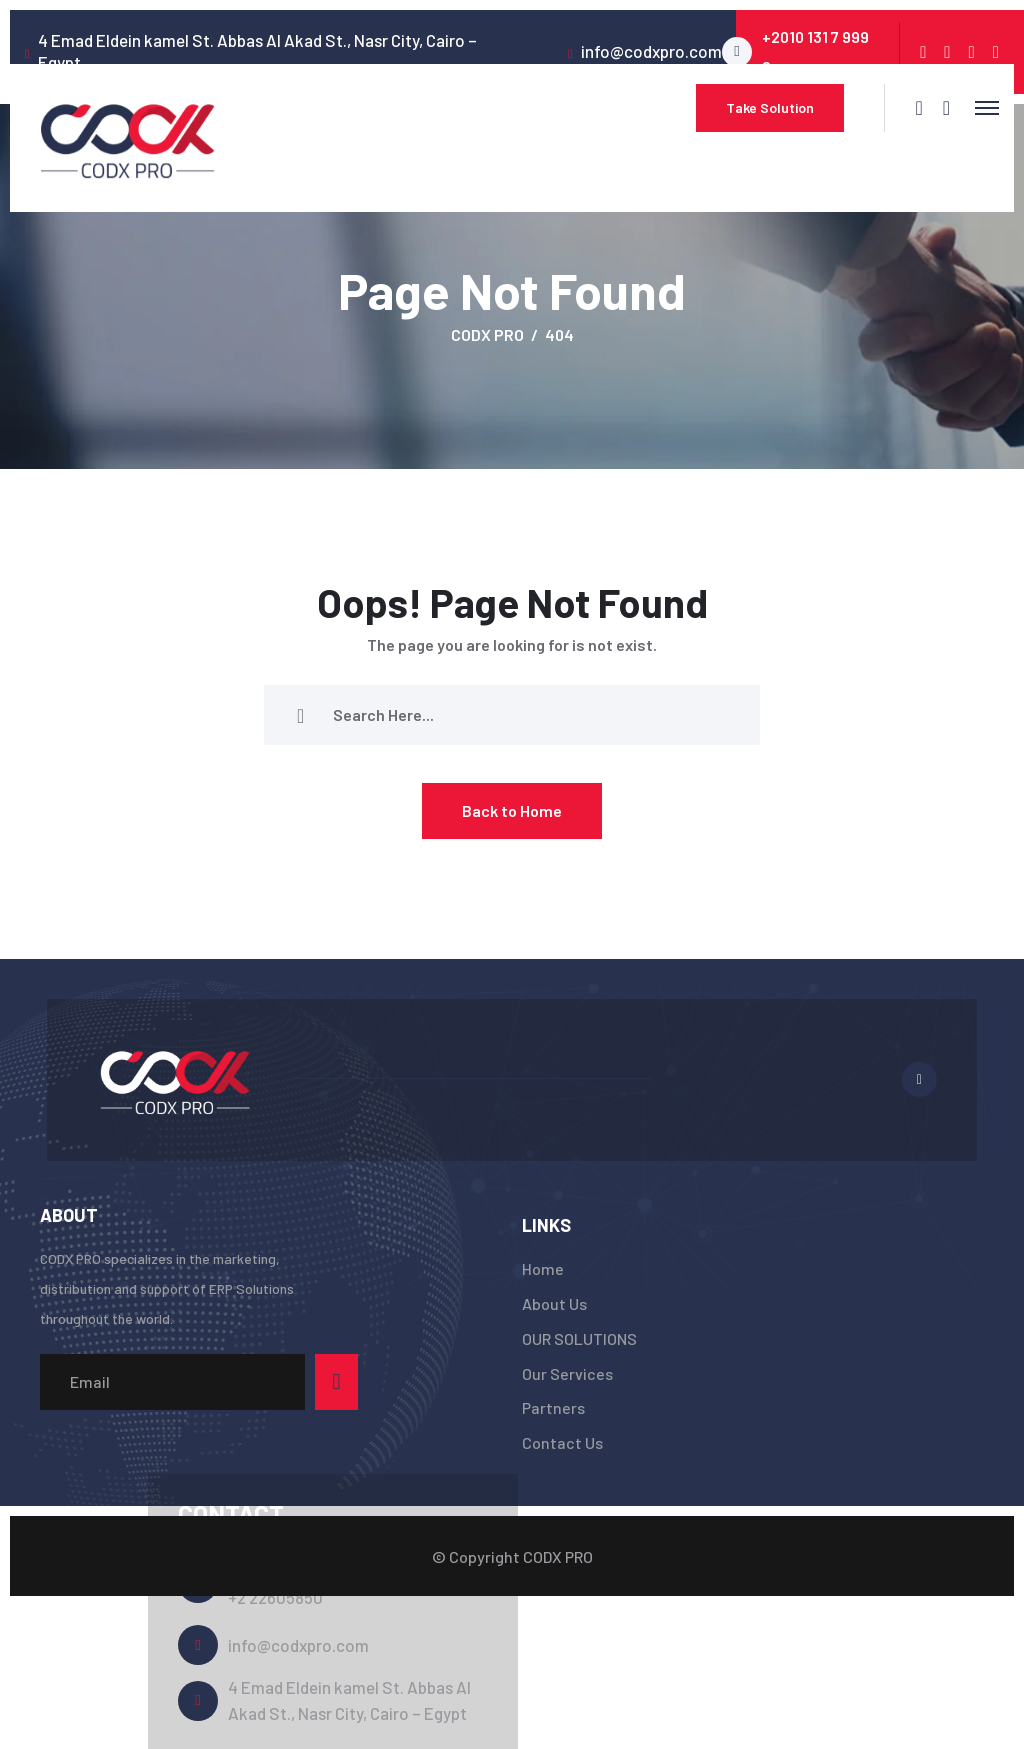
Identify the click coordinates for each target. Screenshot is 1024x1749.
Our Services (567, 1373)
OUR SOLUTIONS (579, 1338)
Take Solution (770, 107)
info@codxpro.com (298, 1645)
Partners (553, 1407)
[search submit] (300, 714)
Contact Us (562, 1442)
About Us (554, 1303)
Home (543, 1268)
